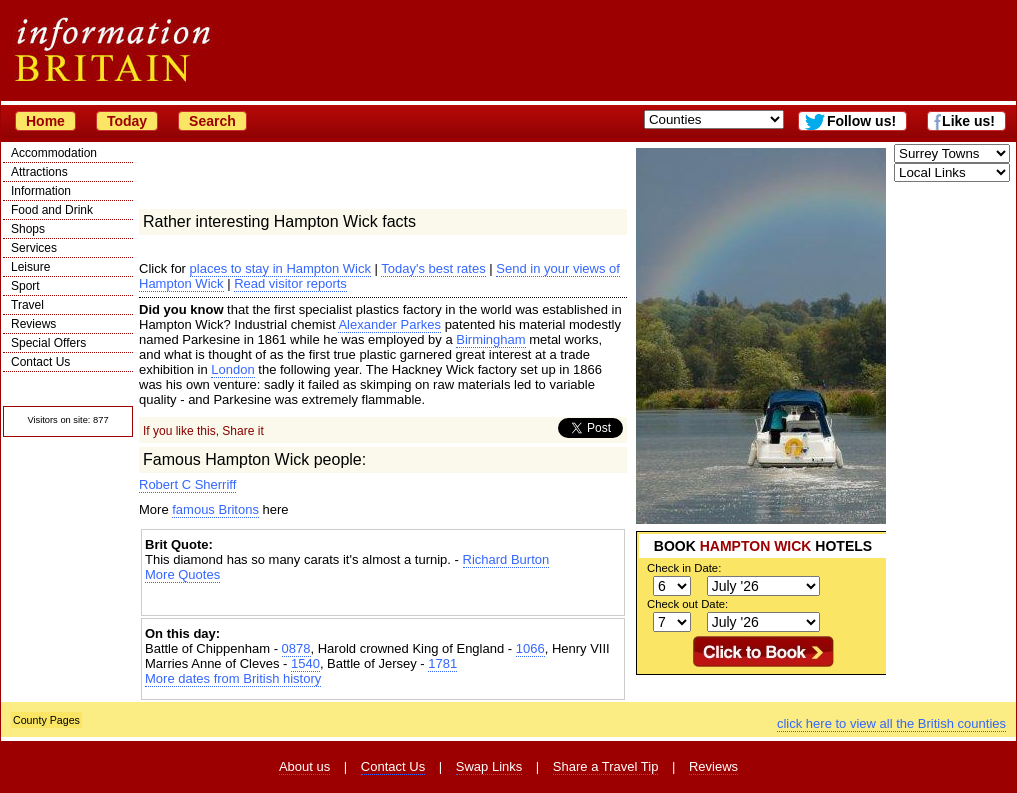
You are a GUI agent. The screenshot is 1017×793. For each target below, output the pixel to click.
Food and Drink (52, 210)
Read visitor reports (290, 283)
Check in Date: (684, 568)
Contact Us (40, 362)
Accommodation (54, 153)
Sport (25, 286)
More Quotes (182, 574)
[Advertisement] (383, 599)
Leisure (30, 267)
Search (212, 121)
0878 (296, 648)
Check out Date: (687, 604)
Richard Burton (506, 559)
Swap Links (489, 766)
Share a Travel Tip (606, 766)
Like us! (968, 121)
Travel (27, 305)
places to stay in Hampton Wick (280, 268)
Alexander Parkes (389, 324)
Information (41, 191)
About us (304, 766)
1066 (530, 648)
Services (34, 248)
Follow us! (861, 121)
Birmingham (490, 339)
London (232, 369)
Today (127, 121)
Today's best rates (433, 268)
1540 (305, 663)
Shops (28, 229)
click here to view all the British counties (891, 723)
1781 (442, 663)
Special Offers (48, 343)
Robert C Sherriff (187, 484)
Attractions (39, 172)
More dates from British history (233, 678)
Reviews (33, 324)
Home (45, 121)
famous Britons (215, 509)
